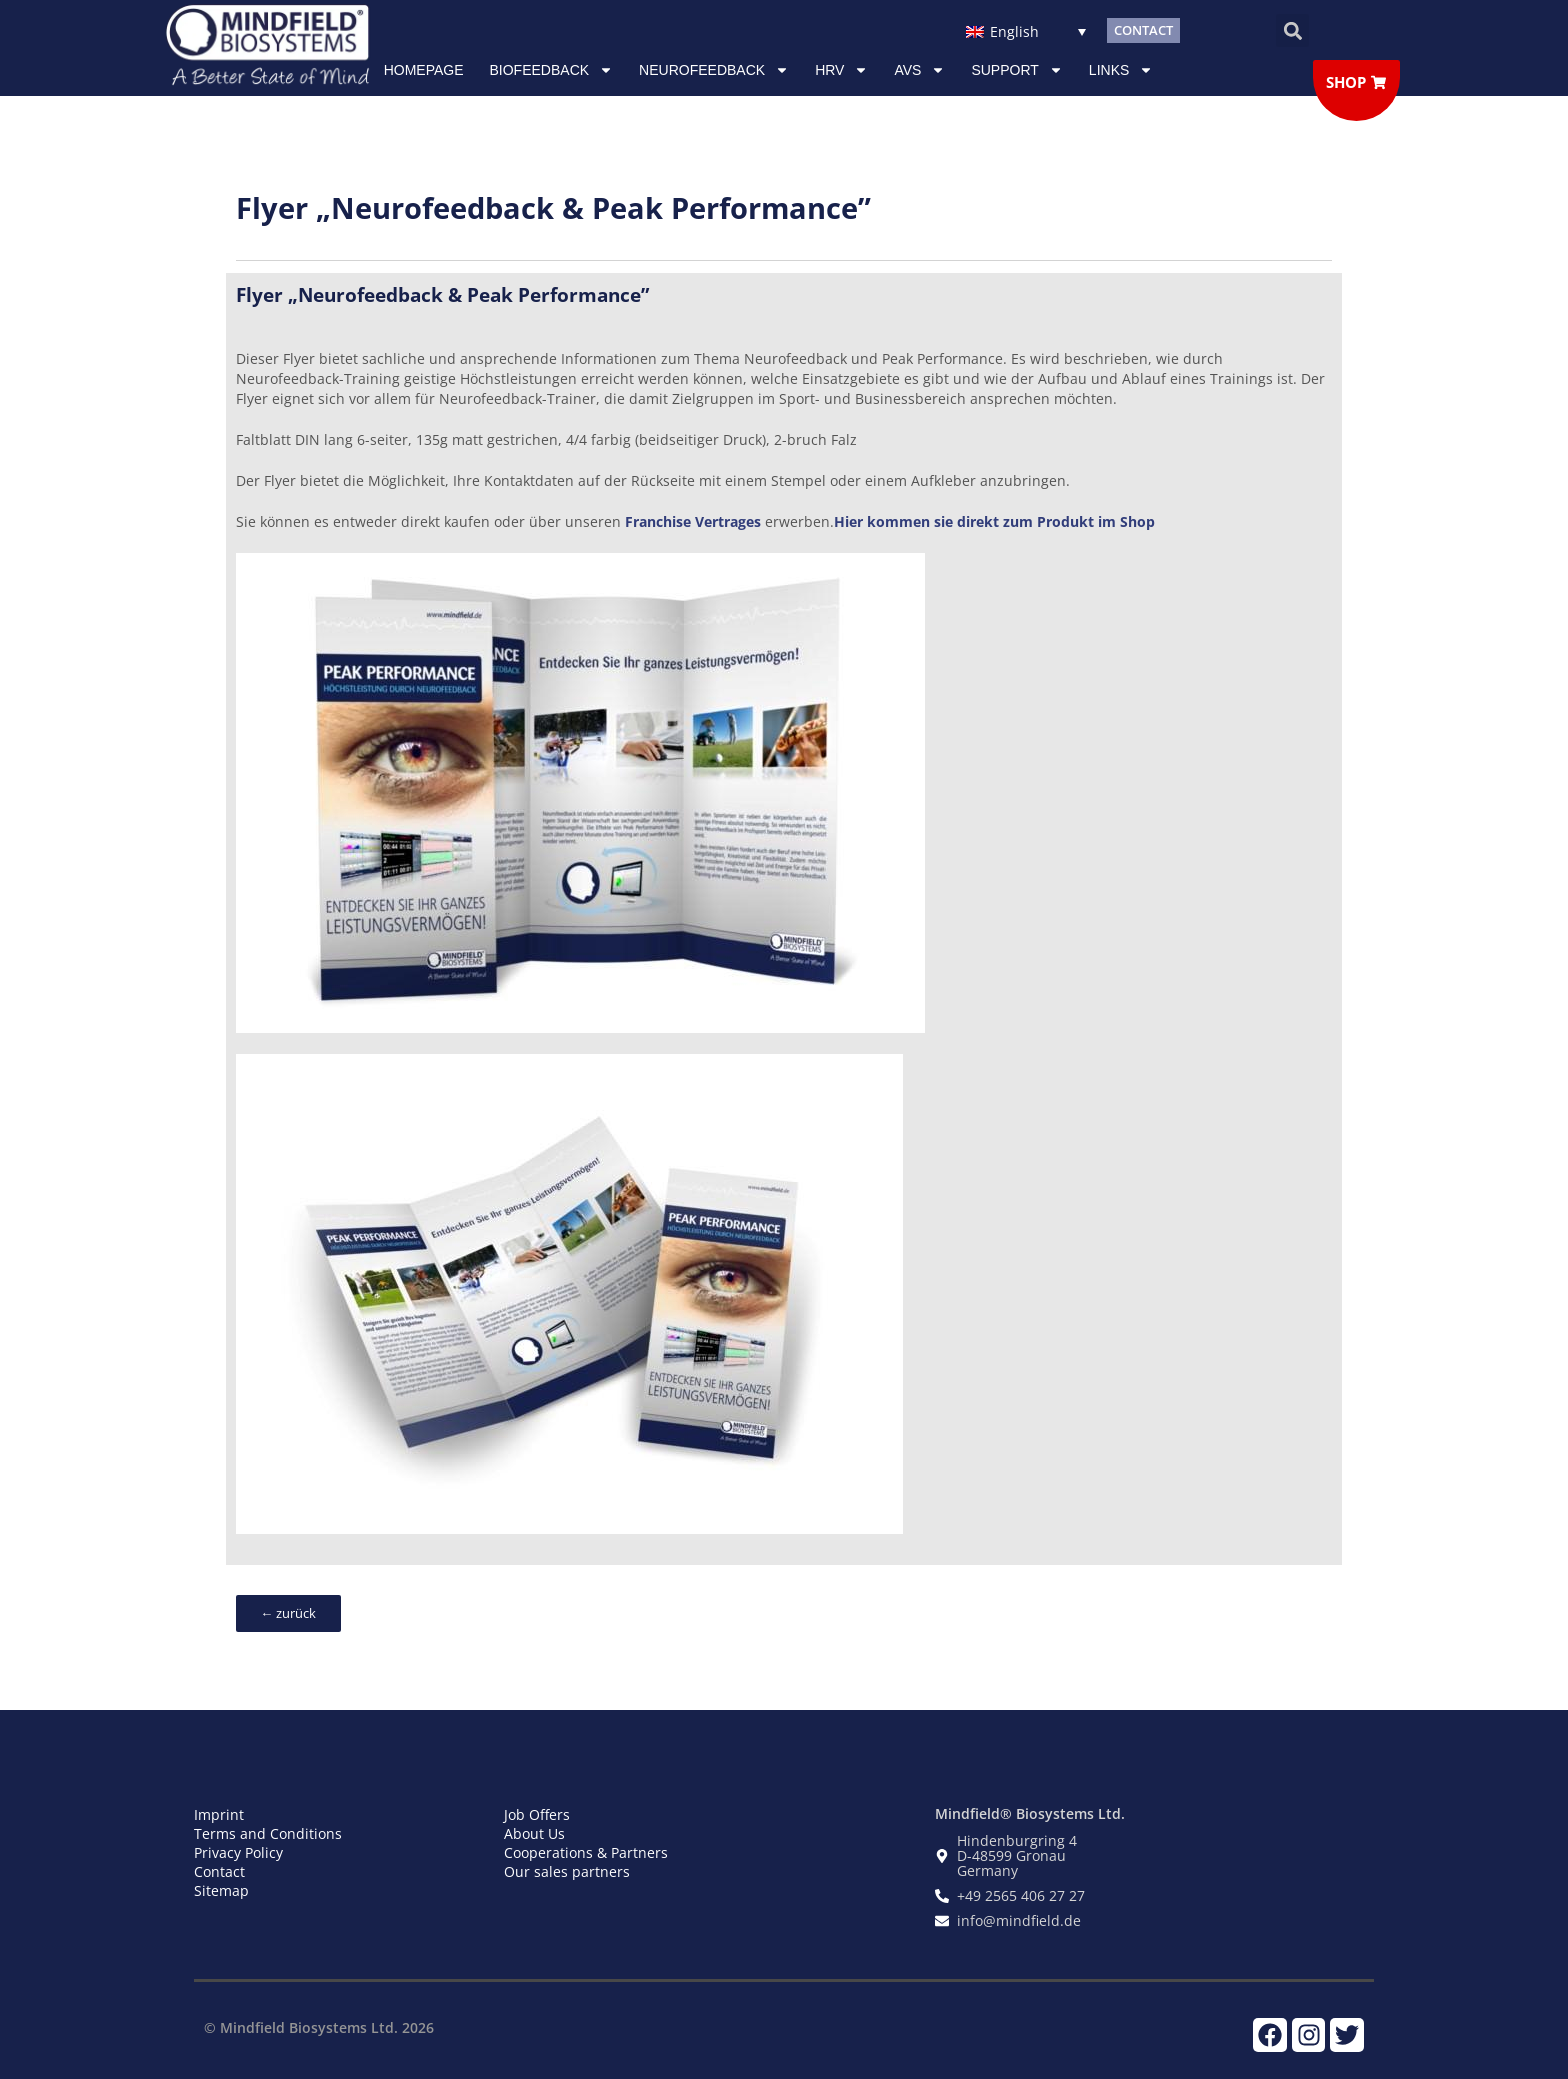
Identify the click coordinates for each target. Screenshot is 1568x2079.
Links (1121, 70)
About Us (534, 1833)
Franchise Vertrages (693, 521)
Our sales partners (567, 1871)
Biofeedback (552, 70)
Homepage (424, 70)
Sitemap (221, 1890)
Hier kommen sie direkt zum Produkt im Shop (994, 521)
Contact (219, 1871)
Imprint (219, 1814)
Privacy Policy (238, 1852)
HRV (841, 70)
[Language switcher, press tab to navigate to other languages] (1025, 30)
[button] (1292, 30)
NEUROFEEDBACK (714, 70)
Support (1016, 70)
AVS (919, 70)
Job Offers (537, 1814)
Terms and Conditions (268, 1833)
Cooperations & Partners (586, 1852)
